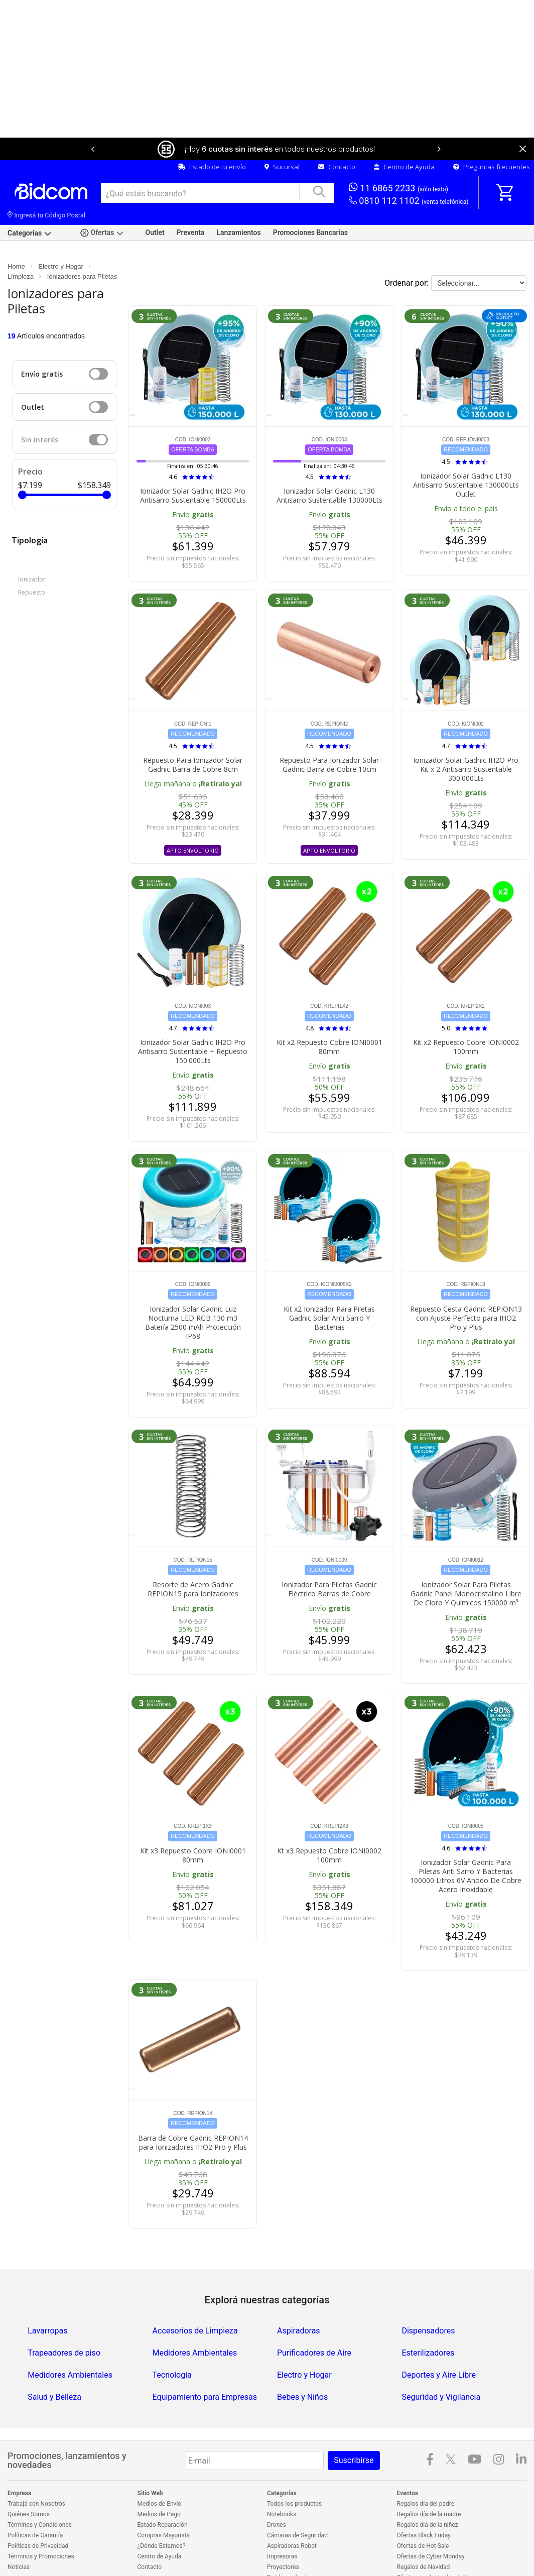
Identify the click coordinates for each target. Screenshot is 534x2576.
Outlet (155, 199)
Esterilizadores (428, 2319)
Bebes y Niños (302, 2364)
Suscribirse (353, 2427)
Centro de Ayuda (404, 133)
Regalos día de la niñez (427, 2491)
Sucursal (282, 133)
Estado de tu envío (212, 133)
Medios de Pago (159, 2481)
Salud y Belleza (54, 2364)
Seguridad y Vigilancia (441, 2364)
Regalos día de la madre (429, 2481)
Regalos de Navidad (423, 2533)
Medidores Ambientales (195, 2319)
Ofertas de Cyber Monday (431, 2523)
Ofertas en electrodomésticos (436, 2544)
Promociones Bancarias (310, 199)
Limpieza (21, 243)
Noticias (19, 2533)
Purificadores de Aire (314, 2319)
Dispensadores (428, 2297)
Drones (276, 2491)
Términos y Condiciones (40, 2491)
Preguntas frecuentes (491, 133)
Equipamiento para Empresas (205, 2364)
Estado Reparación (163, 2491)
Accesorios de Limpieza (195, 2297)
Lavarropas (47, 2297)
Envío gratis (42, 340)
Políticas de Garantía (35, 2502)
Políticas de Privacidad (38, 2512)
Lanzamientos (238, 199)
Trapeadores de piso (64, 2319)
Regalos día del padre (426, 2470)
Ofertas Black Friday (424, 2502)
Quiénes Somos (29, 2481)
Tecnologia (172, 2342)
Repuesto (31, 559)
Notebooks (281, 2481)
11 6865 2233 (398, 154)
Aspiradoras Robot (292, 2512)
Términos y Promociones (41, 2523)
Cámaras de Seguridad (297, 2502)
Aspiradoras (298, 2297)
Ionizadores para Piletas (82, 243)
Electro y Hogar (60, 233)
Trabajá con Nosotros (36, 2470)
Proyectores (283, 2533)
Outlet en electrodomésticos (434, 2554)
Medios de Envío (160, 2470)
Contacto (336, 133)
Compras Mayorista (164, 2502)
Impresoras (282, 2523)
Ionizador (32, 546)
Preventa (191, 199)
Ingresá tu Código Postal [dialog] (46, 182)
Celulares (279, 2554)
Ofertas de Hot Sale (423, 2512)
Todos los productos (294, 2470)
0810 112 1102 (409, 168)
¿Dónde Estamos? (162, 2512)
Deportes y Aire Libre (439, 2342)
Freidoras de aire (289, 2544)
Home (16, 233)
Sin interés (39, 406)
